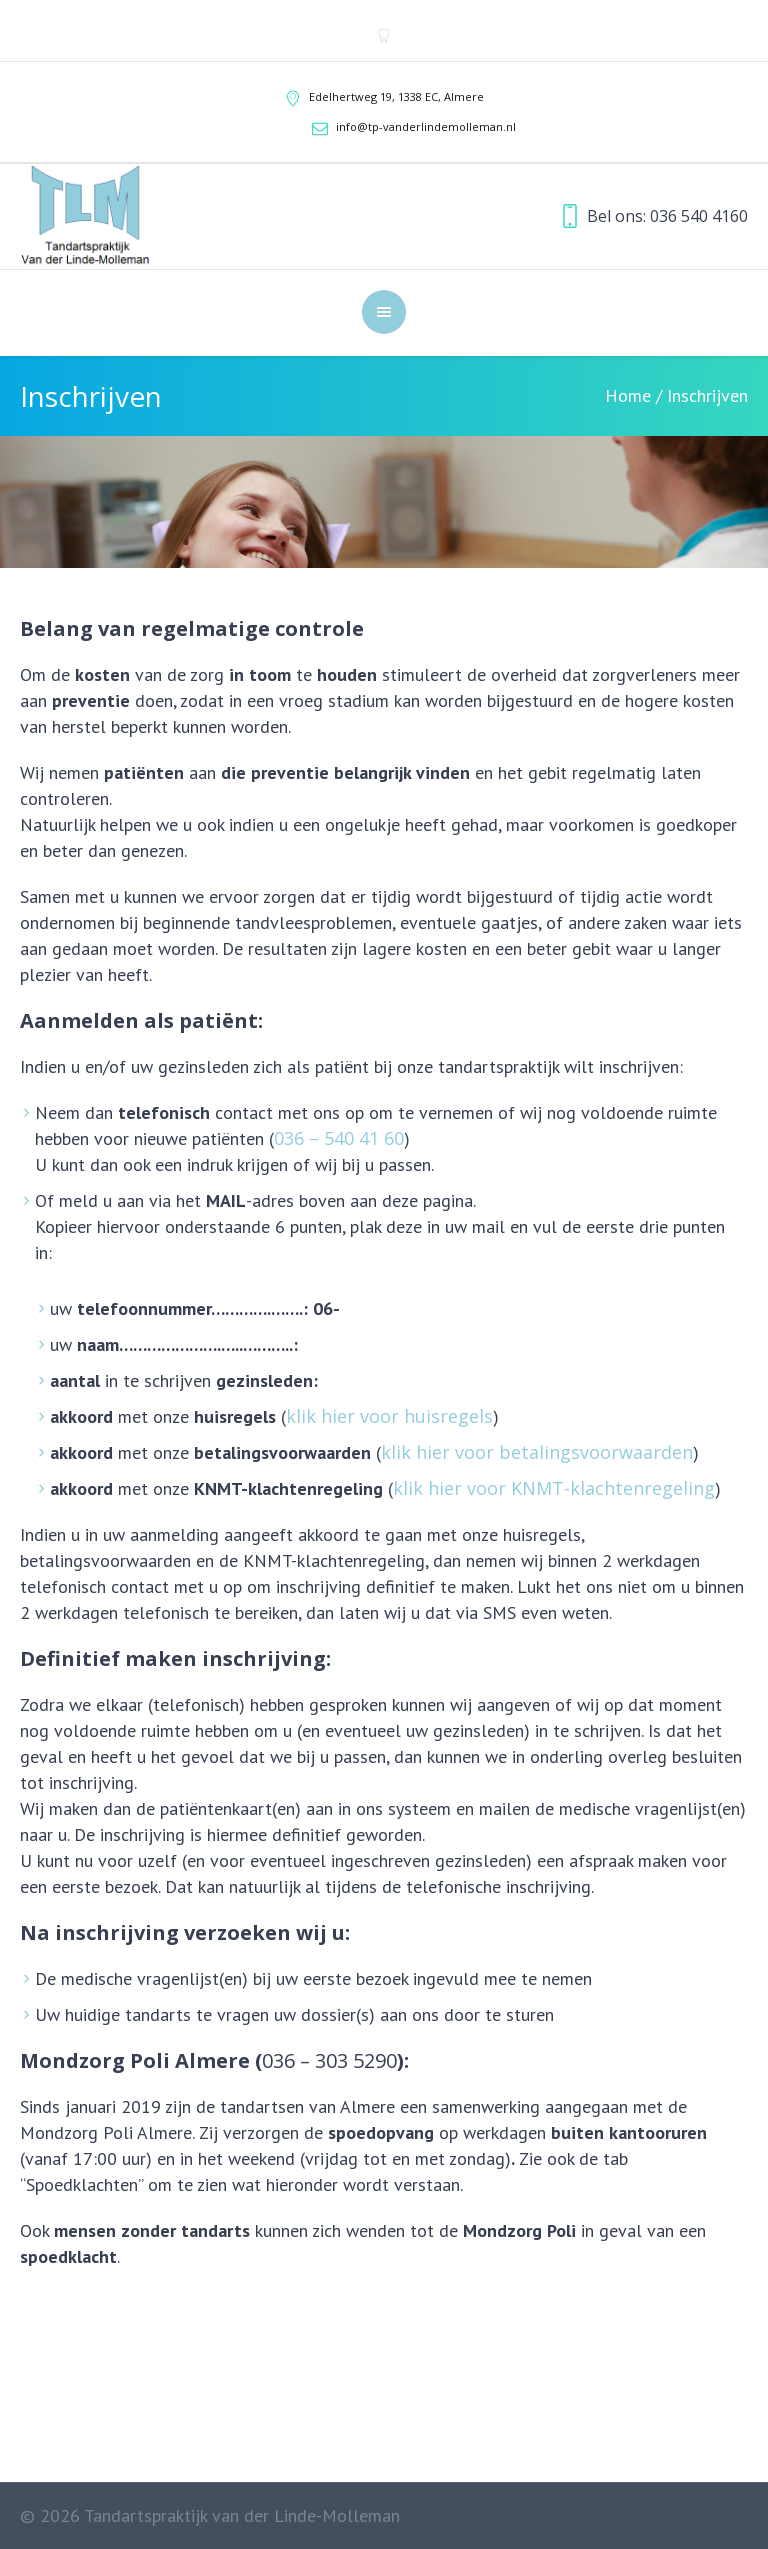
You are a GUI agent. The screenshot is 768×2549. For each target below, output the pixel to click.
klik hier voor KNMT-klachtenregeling (554, 1488)
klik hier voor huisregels (389, 1416)
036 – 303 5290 (329, 2060)
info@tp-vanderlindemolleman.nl (426, 126)
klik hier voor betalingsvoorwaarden (537, 1452)
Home (628, 395)
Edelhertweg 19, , (396, 96)
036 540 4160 (699, 216)
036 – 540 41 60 (339, 1138)
